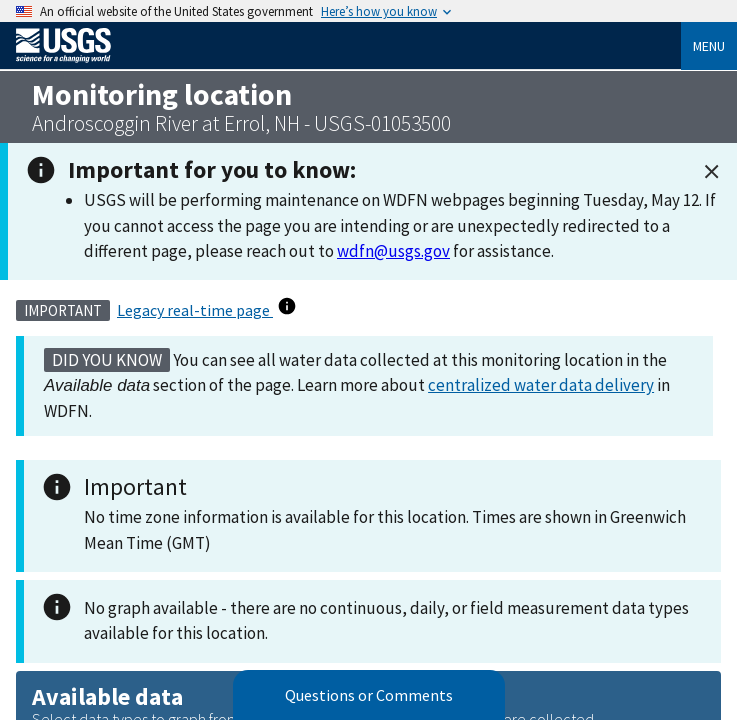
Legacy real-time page (195, 310)
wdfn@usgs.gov (393, 251)
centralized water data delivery (541, 385)
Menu (709, 46)
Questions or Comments (369, 695)
